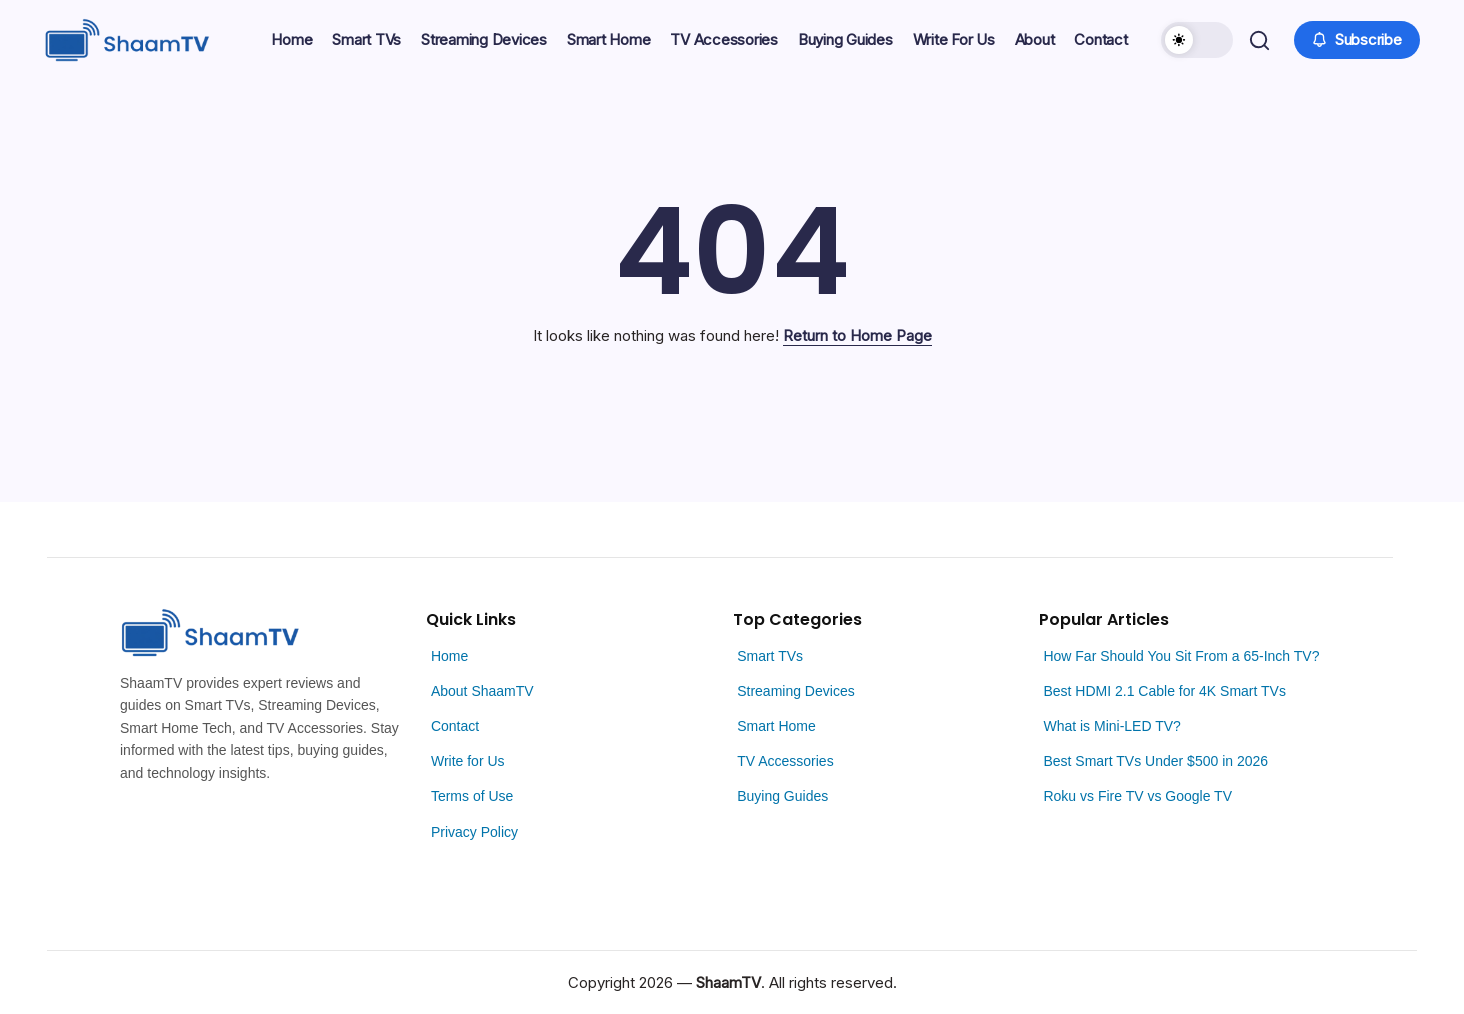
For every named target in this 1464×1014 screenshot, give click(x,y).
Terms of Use (472, 796)
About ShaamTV (482, 691)
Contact (455, 726)
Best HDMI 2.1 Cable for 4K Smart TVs (1164, 691)
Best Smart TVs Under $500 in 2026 (1155, 761)
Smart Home (776, 726)
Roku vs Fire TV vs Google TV (1137, 796)
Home (449, 656)
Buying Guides (782, 796)
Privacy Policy (474, 832)
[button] (1195, 40)
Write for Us (468, 761)
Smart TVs (770, 656)
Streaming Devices (796, 691)
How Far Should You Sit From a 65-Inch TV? (1181, 656)
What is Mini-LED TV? (1111, 726)
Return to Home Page (857, 335)
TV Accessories (785, 761)
